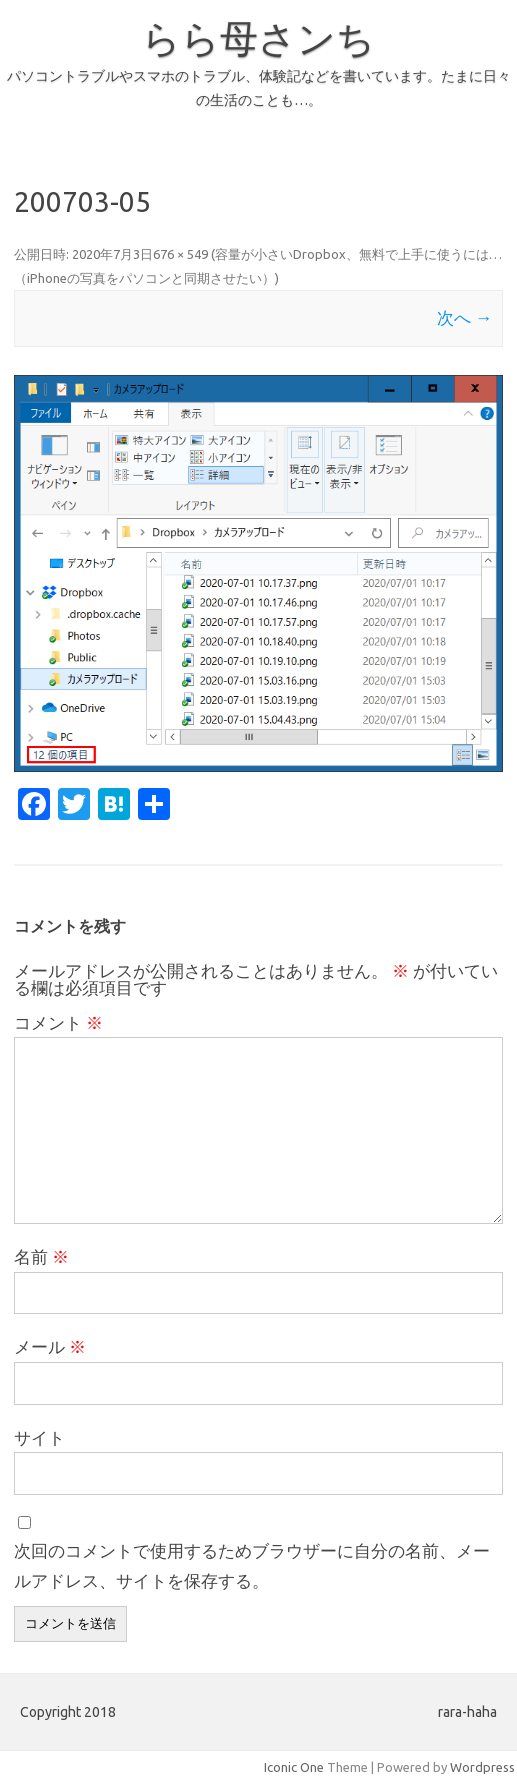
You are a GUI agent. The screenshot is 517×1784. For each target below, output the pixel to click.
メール (50, 1346)
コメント (58, 1022)
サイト (39, 1437)
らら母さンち (258, 38)
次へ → (464, 317)
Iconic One (294, 1767)
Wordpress (482, 1767)
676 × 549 (180, 254)
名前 (41, 1256)
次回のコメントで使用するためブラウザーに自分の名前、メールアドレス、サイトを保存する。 (252, 1565)
